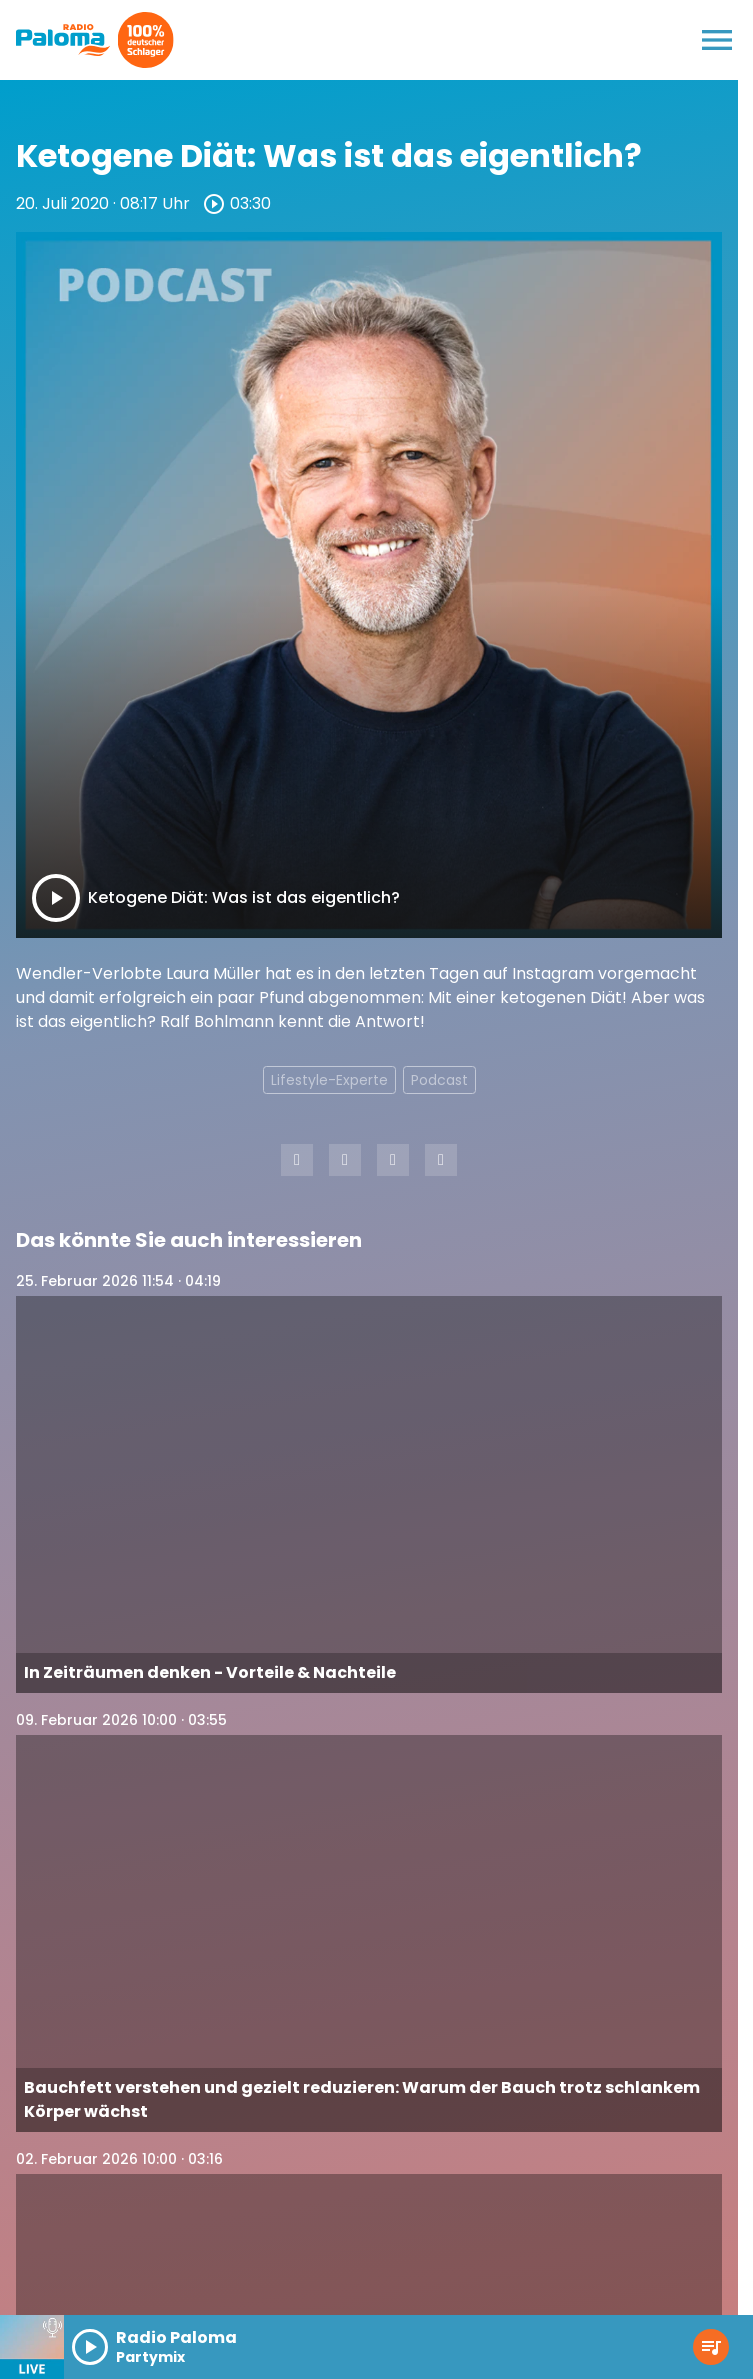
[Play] (56, 898)
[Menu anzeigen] (717, 40)
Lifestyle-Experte (329, 1080)
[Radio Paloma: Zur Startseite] (63, 40)
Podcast (439, 1080)
